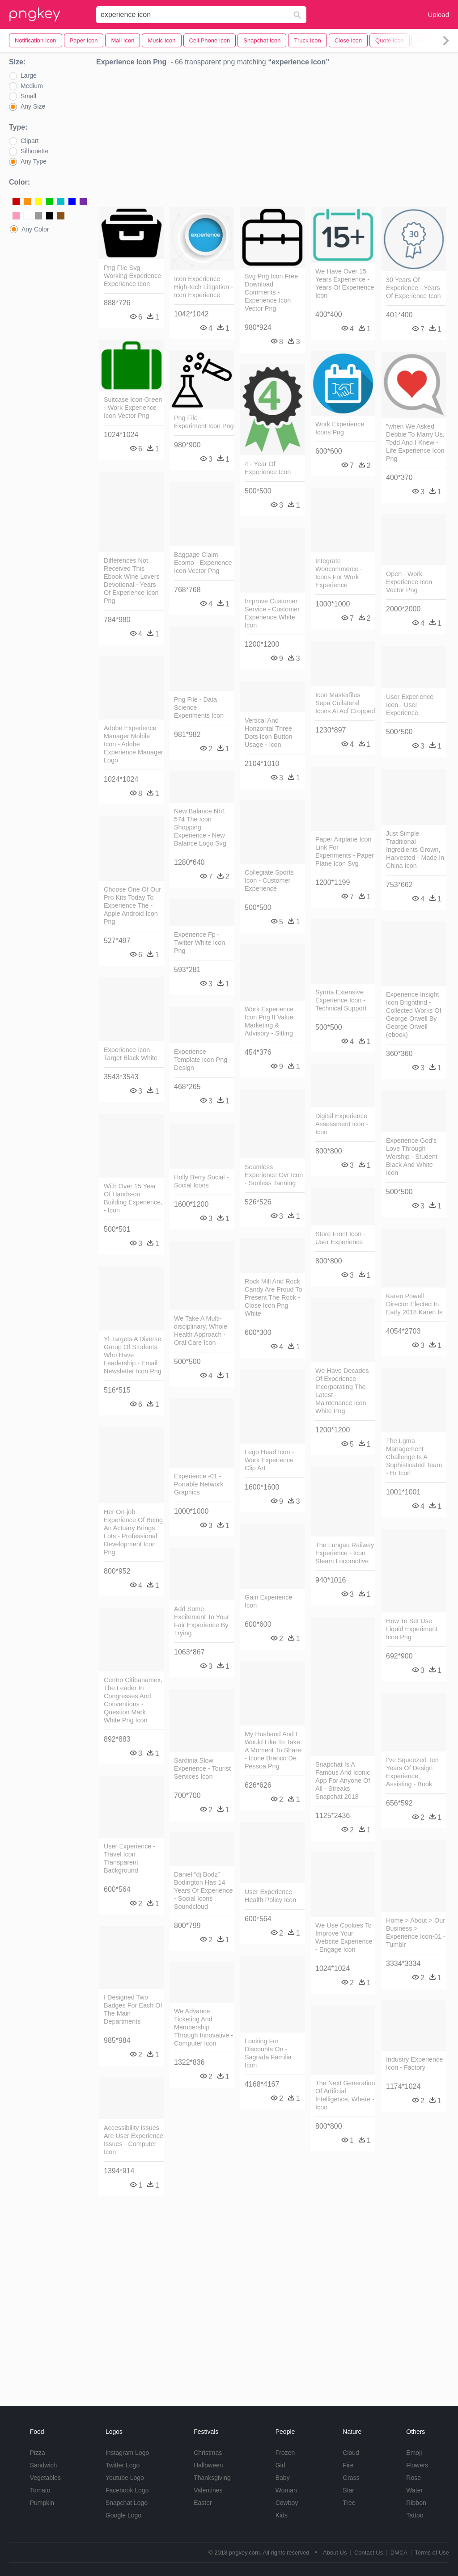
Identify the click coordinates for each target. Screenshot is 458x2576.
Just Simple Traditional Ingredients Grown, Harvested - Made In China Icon (415, 849)
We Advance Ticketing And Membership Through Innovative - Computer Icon (203, 2027)
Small (28, 96)
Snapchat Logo (127, 2502)
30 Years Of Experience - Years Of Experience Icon (413, 287)
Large (29, 75)
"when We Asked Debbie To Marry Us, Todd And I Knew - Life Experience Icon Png (415, 442)
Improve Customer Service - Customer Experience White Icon (272, 613)
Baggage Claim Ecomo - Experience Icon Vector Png (203, 562)
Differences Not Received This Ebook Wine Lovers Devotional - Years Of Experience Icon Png (132, 580)
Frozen (285, 2452)
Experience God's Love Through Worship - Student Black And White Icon (411, 1156)
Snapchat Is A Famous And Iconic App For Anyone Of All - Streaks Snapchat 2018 (342, 1780)
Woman (286, 2490)
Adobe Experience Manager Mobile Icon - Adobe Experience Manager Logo (133, 744)
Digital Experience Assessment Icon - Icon (341, 1124)
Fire (348, 2465)
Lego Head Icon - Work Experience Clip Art (269, 1460)
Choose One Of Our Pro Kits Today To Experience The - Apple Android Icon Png (132, 905)
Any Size (33, 106)
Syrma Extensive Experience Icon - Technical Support (340, 1000)
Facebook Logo (127, 2490)
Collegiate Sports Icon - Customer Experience (269, 880)
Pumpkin (42, 2502)
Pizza (37, 2452)
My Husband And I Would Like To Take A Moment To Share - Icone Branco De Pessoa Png (273, 1750)
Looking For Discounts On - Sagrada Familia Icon (268, 2053)
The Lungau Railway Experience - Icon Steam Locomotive (344, 1553)
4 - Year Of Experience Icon (268, 468)
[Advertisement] (272, 139)
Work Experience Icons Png (339, 428)
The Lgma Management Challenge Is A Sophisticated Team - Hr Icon (414, 1457)
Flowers (417, 2465)
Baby (283, 2477)
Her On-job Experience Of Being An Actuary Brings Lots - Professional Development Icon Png (133, 1532)
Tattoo (414, 2515)
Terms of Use (432, 2552)
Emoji (414, 2452)
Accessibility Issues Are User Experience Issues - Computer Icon (133, 2139)
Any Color (35, 229)
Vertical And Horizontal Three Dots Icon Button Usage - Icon (268, 732)
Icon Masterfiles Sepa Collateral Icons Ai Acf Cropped (345, 703)
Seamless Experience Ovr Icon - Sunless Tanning (274, 1175)
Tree (349, 2502)
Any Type (34, 161)
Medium (32, 85)
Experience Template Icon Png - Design (202, 1059)
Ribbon (416, 2502)
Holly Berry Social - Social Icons (201, 1181)
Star (348, 2490)
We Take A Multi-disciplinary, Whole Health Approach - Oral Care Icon (200, 1330)
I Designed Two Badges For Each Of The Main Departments (133, 2009)
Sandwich (43, 2465)
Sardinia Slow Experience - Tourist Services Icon (202, 1768)
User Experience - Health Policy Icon (270, 1895)
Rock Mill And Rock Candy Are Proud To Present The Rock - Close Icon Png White (273, 1297)
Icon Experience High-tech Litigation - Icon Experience (203, 287)
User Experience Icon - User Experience (409, 704)
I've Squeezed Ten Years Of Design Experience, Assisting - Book (412, 1772)
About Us (335, 2552)
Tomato (40, 2490)
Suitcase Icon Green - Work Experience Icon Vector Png (133, 407)
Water (414, 2490)
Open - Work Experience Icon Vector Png (409, 581)
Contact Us (368, 2552)
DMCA (398, 2552)
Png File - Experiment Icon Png (204, 421)
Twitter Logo (123, 2465)
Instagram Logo (127, 2452)
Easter (203, 2502)
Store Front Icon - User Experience (340, 1238)
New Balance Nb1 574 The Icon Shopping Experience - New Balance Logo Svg (200, 827)
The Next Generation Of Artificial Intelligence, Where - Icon (345, 2095)
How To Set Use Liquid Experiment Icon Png (411, 1629)
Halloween (208, 2465)
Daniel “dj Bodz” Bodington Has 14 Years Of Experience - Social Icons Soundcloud (203, 1890)
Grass (351, 2477)
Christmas (208, 2452)
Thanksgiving (212, 2477)
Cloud (351, 2452)
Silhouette (34, 151)
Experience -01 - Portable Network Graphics (198, 1484)
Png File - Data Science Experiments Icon (199, 707)
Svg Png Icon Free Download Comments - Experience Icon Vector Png (271, 292)
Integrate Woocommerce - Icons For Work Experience (338, 573)
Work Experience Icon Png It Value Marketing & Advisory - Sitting (269, 1021)
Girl (280, 2465)
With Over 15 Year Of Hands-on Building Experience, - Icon (133, 1198)
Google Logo (123, 2515)
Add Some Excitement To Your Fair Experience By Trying (201, 1621)
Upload (438, 14)
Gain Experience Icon (268, 1601)
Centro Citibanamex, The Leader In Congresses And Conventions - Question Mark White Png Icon (133, 1700)
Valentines (208, 2490)
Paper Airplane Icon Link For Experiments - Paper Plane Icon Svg (344, 851)
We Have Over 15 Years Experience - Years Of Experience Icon (344, 283)
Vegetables (45, 2477)
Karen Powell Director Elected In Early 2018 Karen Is (414, 1304)
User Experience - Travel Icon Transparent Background (129, 1858)
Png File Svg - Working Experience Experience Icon (132, 275)
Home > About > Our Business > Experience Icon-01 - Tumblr (415, 1932)
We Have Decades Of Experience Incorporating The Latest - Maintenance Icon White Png (342, 1390)
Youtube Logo (125, 2477)
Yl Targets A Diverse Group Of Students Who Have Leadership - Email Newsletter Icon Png (132, 1355)
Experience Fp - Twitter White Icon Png (199, 942)
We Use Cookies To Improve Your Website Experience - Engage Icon (344, 1937)
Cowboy (287, 2502)
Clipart (29, 140)
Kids (282, 2515)
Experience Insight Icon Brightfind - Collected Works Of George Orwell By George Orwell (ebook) (413, 1014)
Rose (413, 2477)
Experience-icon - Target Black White (130, 1053)
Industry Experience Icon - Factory (414, 2063)
